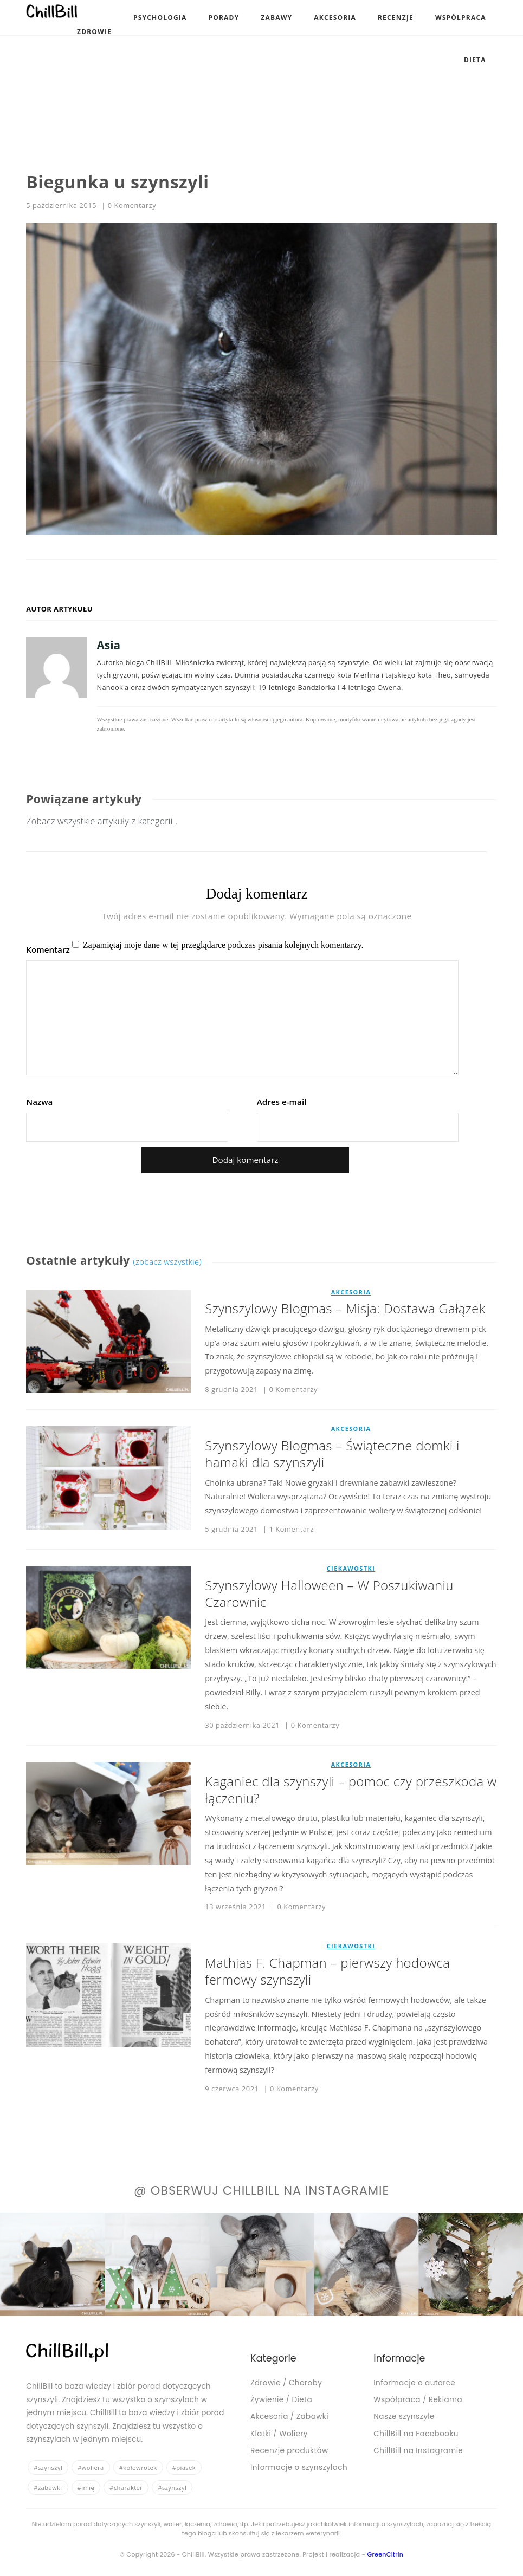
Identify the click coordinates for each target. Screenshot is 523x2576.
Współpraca (460, 17)
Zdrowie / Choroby (286, 2383)
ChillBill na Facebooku (416, 2434)
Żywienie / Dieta (281, 2400)
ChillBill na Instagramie (418, 2450)
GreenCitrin (385, 2554)
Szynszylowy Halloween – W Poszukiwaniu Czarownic (329, 1593)
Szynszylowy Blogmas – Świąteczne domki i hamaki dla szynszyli (332, 1454)
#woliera (91, 2467)
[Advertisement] (238, 76)
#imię (86, 2487)
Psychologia (159, 17)
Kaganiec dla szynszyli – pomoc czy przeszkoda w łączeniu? (350, 1789)
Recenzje (396, 17)
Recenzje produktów (289, 2450)
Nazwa (39, 1102)
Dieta (475, 59)
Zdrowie (94, 31)
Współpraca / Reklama (417, 2400)
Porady (224, 17)
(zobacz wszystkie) (167, 1261)
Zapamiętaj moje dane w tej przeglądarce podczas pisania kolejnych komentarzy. (223, 944)
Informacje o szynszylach (298, 2467)
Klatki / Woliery (279, 2434)
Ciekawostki (351, 1569)
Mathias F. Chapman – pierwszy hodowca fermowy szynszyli (327, 1971)
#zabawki (48, 2487)
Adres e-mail (282, 1102)
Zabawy (276, 17)
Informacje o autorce (414, 2383)
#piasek (184, 2467)
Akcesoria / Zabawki (289, 2416)
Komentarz (48, 950)
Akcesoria (335, 17)
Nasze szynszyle (403, 2416)
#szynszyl (48, 2467)
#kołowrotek (138, 2467)
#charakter (126, 2487)
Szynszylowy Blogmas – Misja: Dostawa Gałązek (345, 1308)
